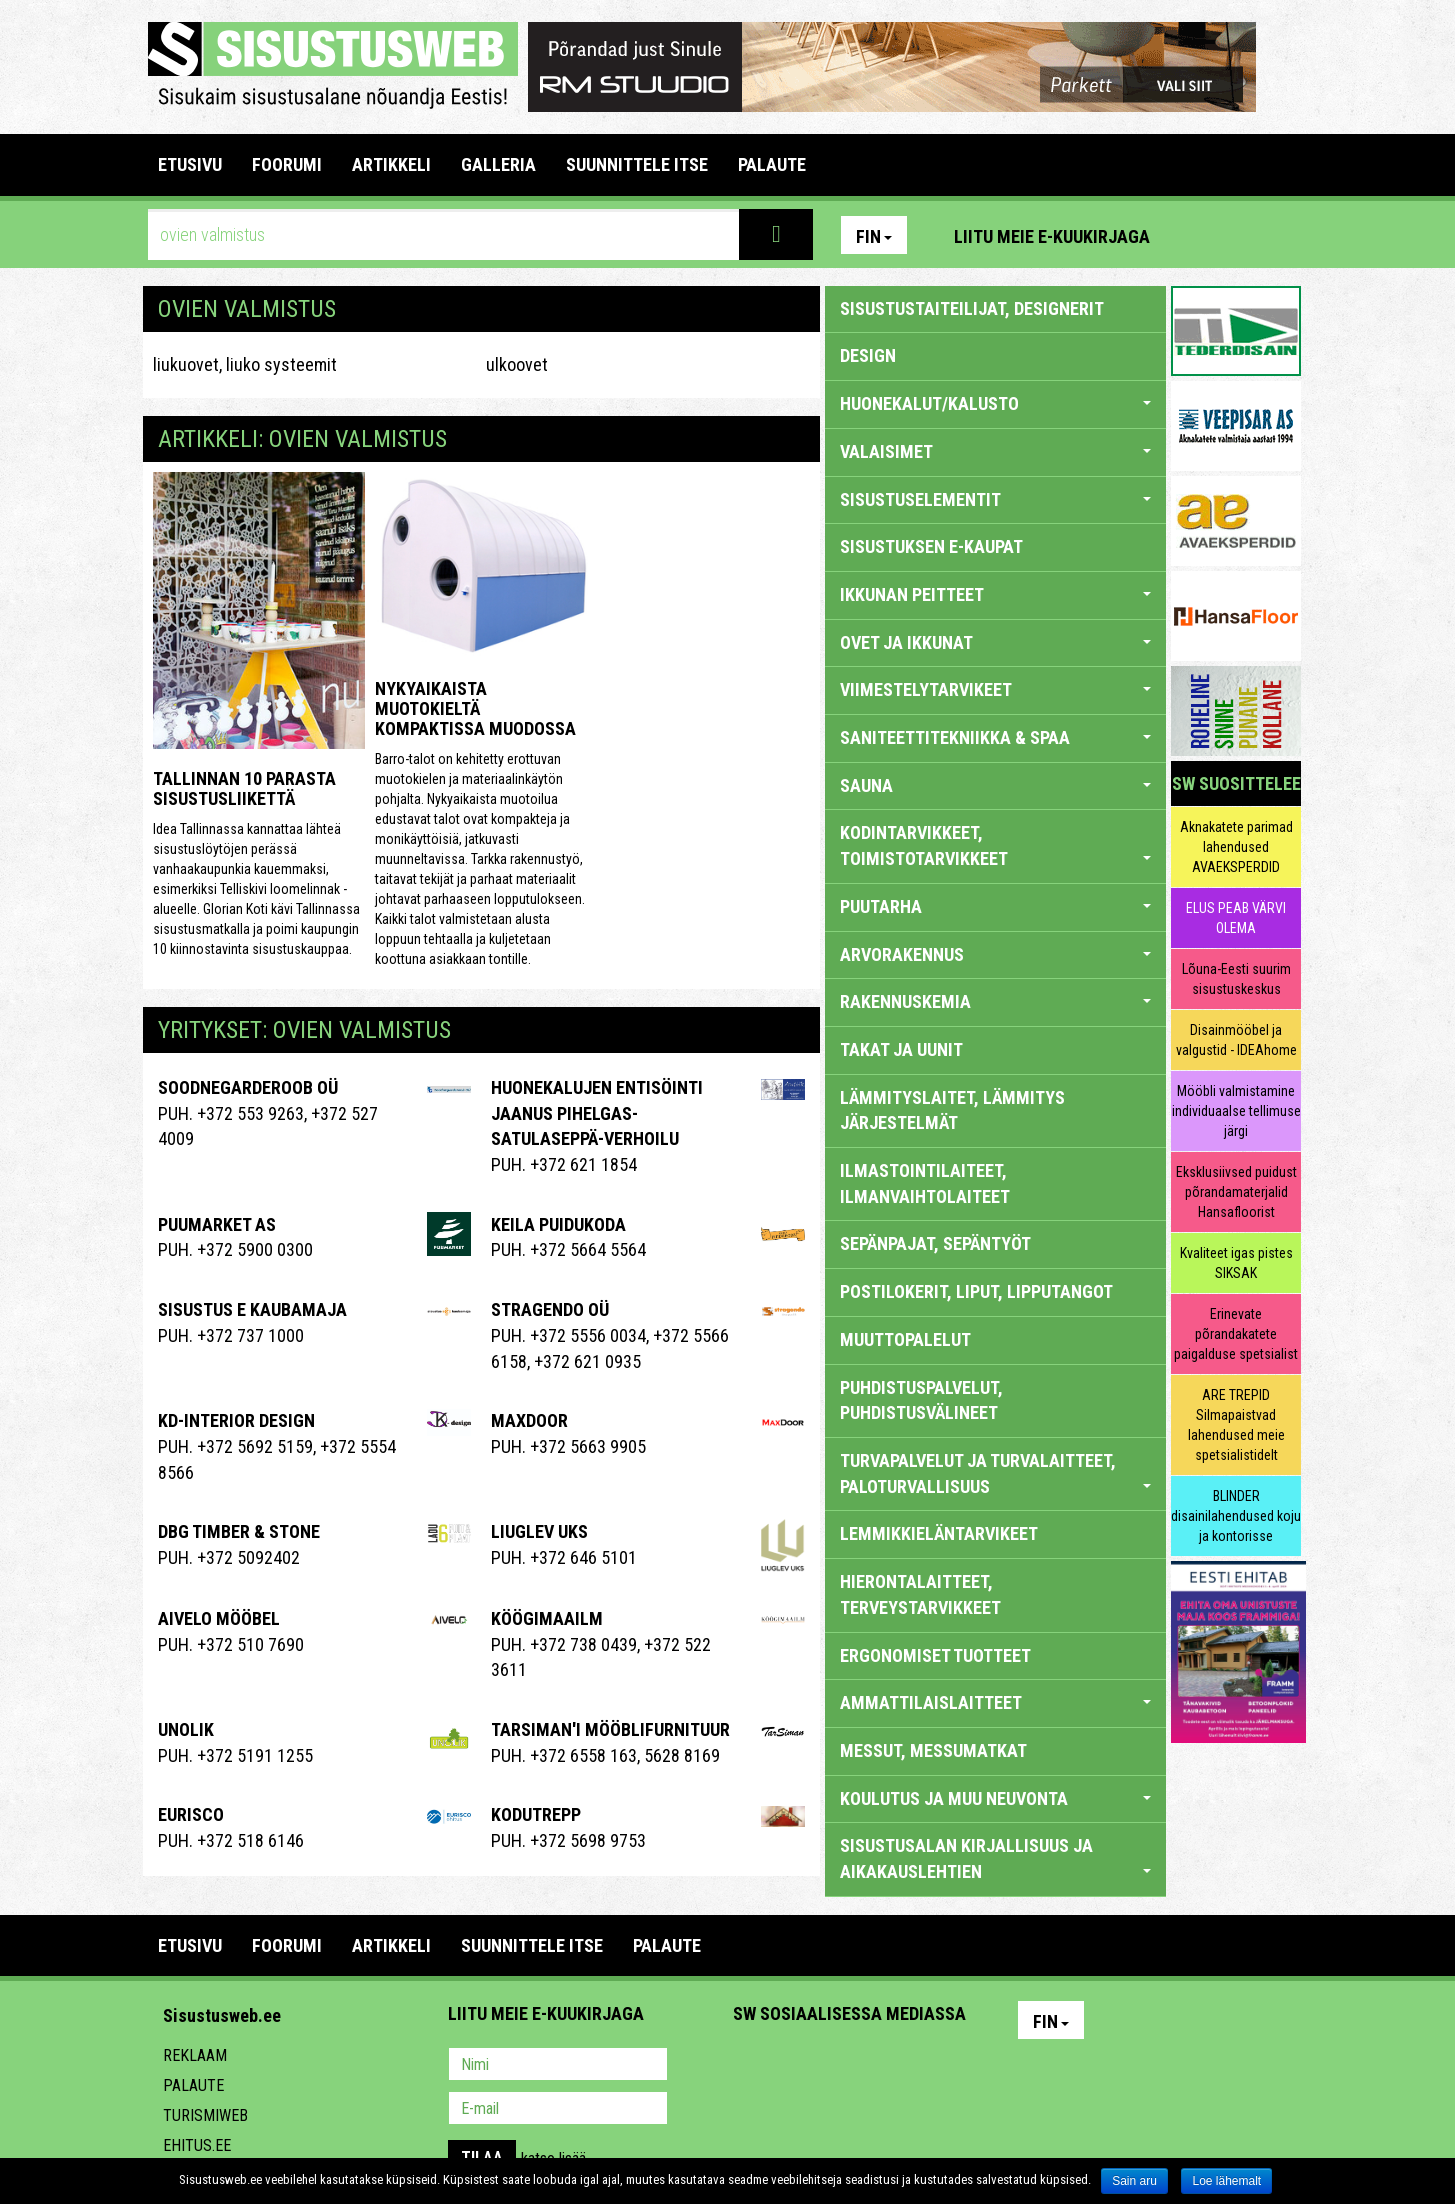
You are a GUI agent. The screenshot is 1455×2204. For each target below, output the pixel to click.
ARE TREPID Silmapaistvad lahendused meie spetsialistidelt (1236, 1425)
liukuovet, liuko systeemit (245, 364)
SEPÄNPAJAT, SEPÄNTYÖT (935, 1243)
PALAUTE (772, 164)
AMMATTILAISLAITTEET (995, 1702)
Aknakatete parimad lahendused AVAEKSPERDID (1236, 847)
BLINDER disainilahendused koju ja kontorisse (1236, 1516)
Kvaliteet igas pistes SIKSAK (1236, 1263)
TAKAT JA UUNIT (901, 1049)
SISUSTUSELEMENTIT (995, 499)
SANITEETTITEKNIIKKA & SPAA (995, 737)
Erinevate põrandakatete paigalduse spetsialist (1236, 1334)
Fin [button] (874, 236)
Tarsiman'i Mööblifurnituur (610, 1729)
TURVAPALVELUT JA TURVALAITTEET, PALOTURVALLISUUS (995, 1473)
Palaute (193, 2085)
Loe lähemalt (1226, 2181)
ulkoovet (517, 364)
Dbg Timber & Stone (239, 1531)
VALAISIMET (995, 451)
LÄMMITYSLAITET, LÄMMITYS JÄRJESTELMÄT (952, 1110)
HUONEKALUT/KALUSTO (995, 403)
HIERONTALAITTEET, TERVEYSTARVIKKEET (920, 1594)
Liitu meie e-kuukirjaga (1052, 236)
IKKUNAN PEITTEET (995, 594)
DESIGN (868, 355)
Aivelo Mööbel (219, 1618)
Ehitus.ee (197, 2145)
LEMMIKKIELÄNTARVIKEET (939, 1533)
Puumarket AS (217, 1224)
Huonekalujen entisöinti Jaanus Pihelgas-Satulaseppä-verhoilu (597, 1113)
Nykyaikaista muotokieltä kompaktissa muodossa (475, 708)
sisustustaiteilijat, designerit (972, 308)
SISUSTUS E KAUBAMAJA (252, 1309)
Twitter (881, 2066)
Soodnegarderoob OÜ (248, 1087)
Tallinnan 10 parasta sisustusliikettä (244, 788)
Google (924, 2066)
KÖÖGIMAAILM (547, 1618)
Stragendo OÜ (550, 1309)
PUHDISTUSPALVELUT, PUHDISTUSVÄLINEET (921, 1400)
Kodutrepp (536, 1814)
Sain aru (1134, 2181)
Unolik (186, 1729)
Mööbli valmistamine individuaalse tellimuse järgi (1236, 1111)
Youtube (1281, 235)
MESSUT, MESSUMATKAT (933, 1750)
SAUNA (995, 785)
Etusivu (190, 164)
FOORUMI (287, 164)
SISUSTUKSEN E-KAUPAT (931, 546)
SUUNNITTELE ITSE (637, 164)
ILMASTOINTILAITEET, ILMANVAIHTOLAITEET (925, 1183)
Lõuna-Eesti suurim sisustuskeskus (1236, 979)
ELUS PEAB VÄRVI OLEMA (1236, 918)
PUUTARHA (995, 906)
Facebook (1238, 235)
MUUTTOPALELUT (905, 1339)
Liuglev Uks (539, 1531)
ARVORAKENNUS (995, 954)
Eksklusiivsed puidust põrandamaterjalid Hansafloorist (1236, 1192)
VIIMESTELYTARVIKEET (995, 689)
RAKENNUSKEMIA (995, 1001)
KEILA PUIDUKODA (558, 1224)
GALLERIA (498, 164)
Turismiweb (205, 2115)
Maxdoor (529, 1420)
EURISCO (191, 1814)
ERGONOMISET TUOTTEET (935, 1655)
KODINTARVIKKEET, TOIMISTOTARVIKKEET (995, 845)
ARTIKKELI (391, 164)
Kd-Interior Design (236, 1420)
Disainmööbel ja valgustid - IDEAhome (1236, 1040)
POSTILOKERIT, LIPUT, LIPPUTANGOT (976, 1291)
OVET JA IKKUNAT (995, 642)
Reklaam (195, 2055)
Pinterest (1195, 235)
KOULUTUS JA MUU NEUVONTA (995, 1798)
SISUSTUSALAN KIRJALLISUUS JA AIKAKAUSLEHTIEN (995, 1858)
